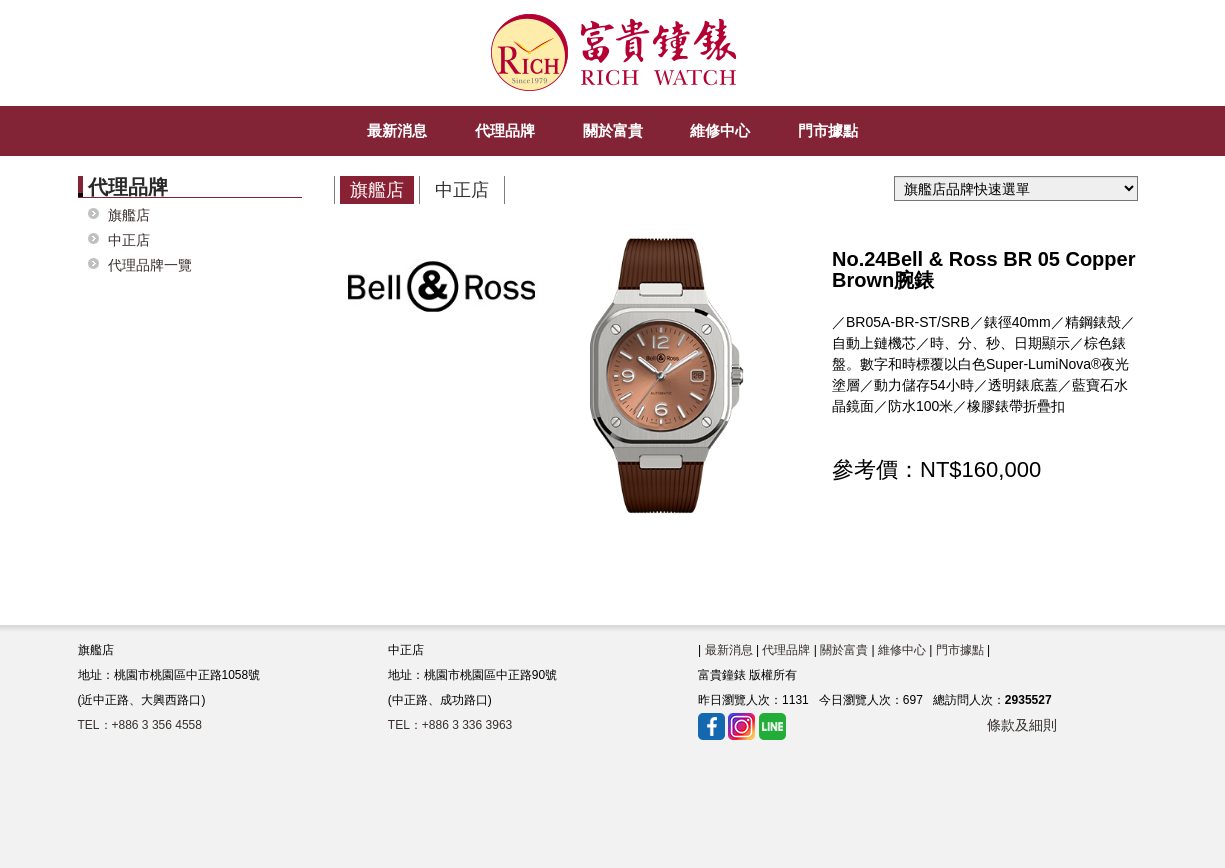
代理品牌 (786, 650)
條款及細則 (1022, 725)
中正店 (129, 240)
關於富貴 (844, 650)
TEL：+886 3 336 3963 (450, 725)
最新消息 (729, 650)
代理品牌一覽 (150, 265)
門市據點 (960, 650)
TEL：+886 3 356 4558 (140, 725)
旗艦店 (129, 215)
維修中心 (902, 650)
